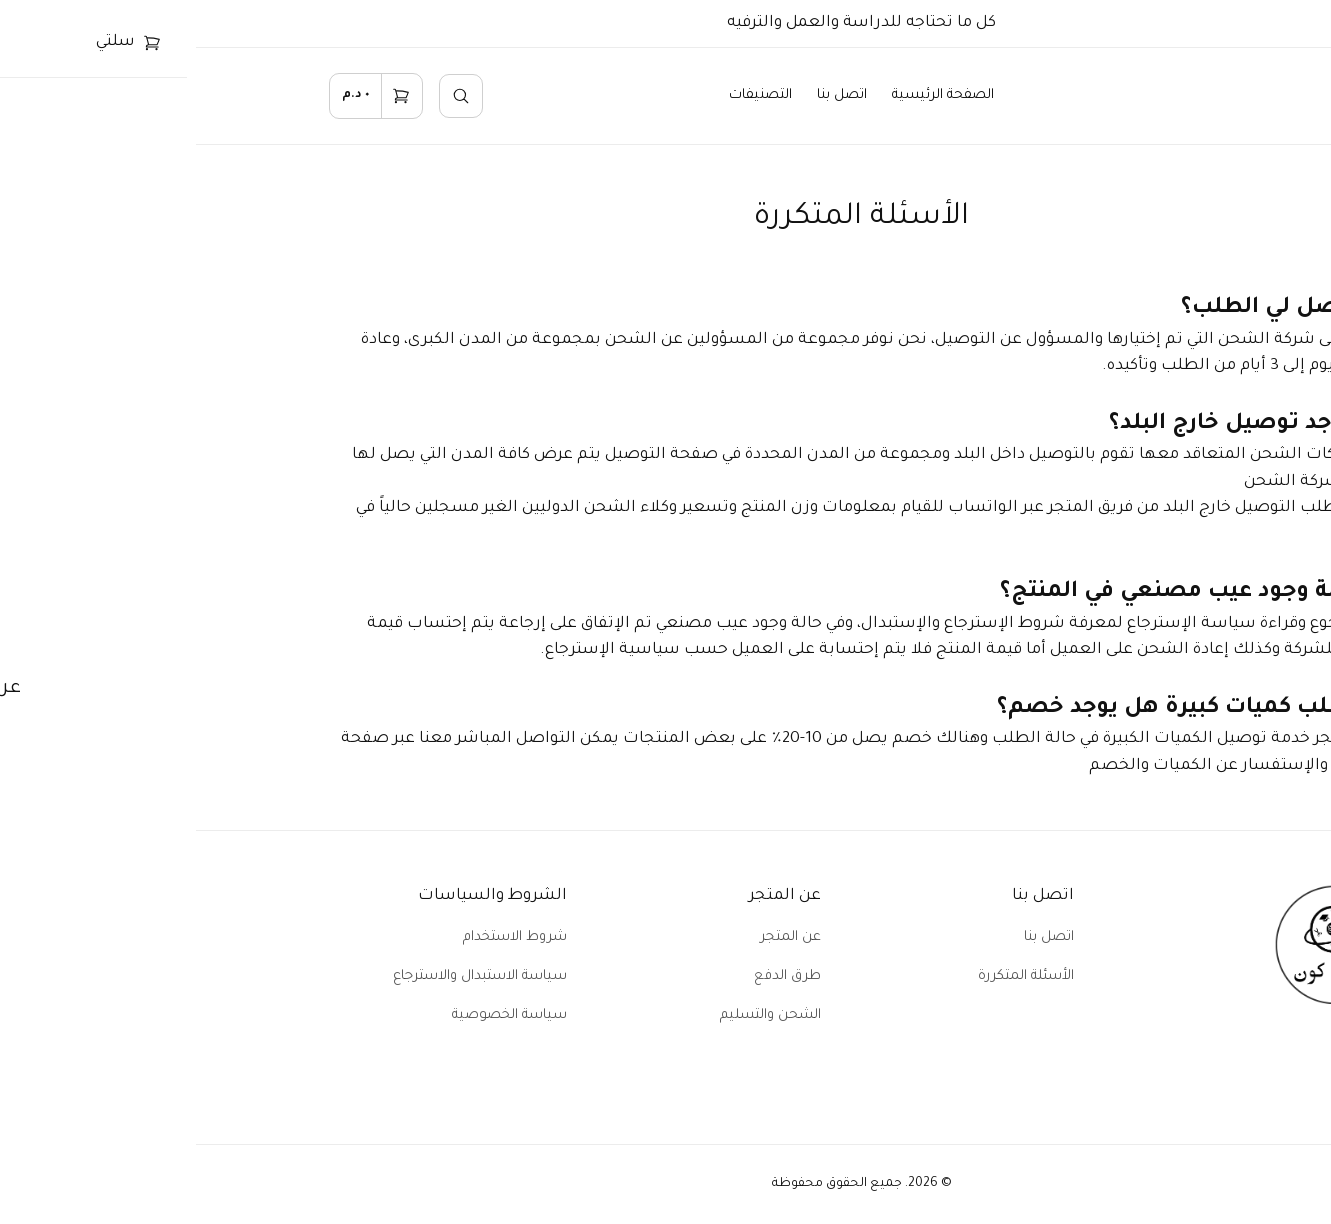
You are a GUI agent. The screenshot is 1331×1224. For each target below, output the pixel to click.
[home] (1168, 96)
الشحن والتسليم (574, 1015)
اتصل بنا (646, 95)
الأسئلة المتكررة (830, 976)
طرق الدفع (591, 976)
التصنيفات (564, 95)
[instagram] (1147, 1070)
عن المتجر (594, 937)
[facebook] (1193, 1070)
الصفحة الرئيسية (747, 95)
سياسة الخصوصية (313, 1015)
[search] (265, 96)
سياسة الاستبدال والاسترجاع (284, 976)
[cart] (180, 96)
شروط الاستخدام (319, 937)
